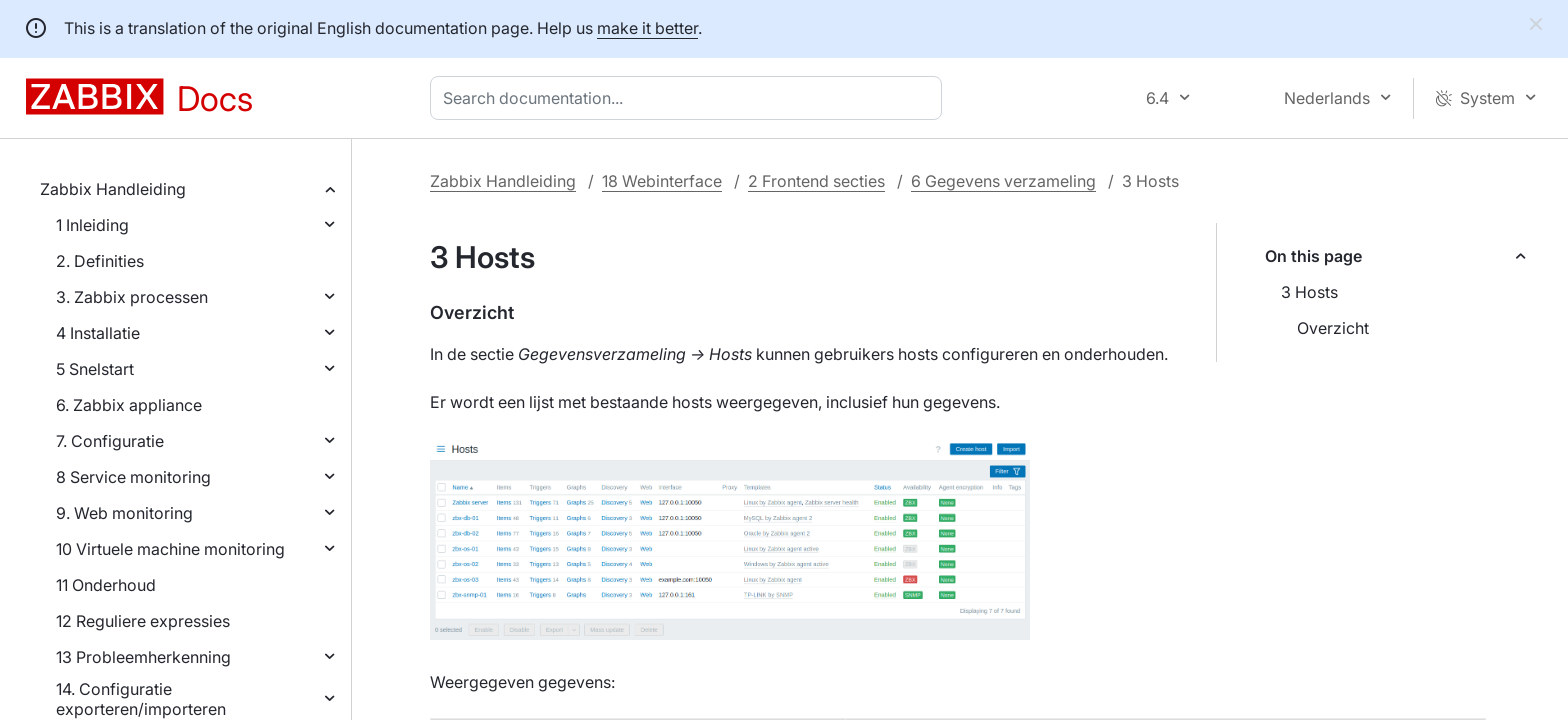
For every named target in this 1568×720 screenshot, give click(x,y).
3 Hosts (1309, 292)
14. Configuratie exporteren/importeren (141, 699)
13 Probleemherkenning (143, 657)
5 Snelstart (95, 369)
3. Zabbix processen (132, 297)
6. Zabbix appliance (129, 405)
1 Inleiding (92, 225)
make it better (647, 28)
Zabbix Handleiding (113, 189)
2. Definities (100, 261)
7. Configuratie (110, 441)
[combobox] (690, 98)
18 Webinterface (662, 181)
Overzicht (1333, 328)
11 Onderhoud (106, 585)
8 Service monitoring (133, 477)
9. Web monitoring (124, 513)
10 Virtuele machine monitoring (170, 549)
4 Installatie (98, 333)
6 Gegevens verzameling (1003, 181)
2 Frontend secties (816, 181)
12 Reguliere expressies (143, 621)
